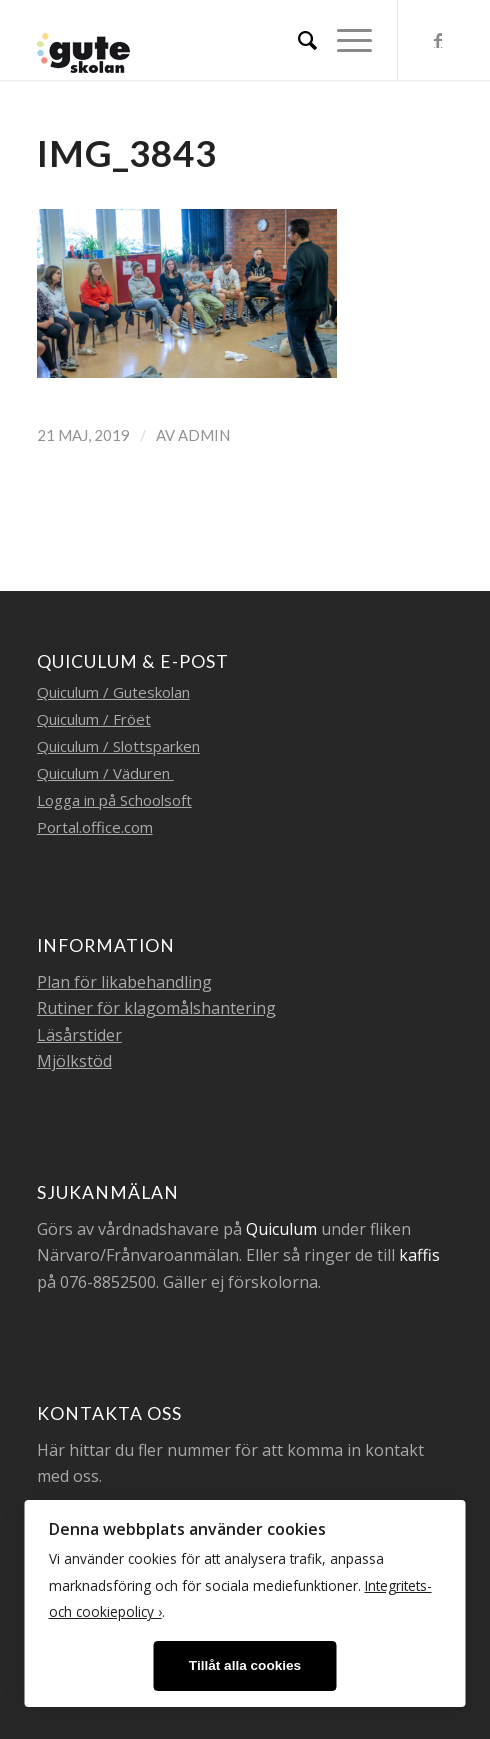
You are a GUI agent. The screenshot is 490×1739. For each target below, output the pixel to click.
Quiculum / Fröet (94, 719)
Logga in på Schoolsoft (114, 800)
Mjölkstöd (74, 1061)
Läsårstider (79, 1035)
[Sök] (297, 40)
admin (204, 435)
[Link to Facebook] (438, 40)
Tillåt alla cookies (245, 1665)
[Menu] (344, 40)
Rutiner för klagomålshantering (156, 1008)
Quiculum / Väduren (105, 773)
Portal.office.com (95, 827)
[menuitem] (297, 40)
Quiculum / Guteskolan (113, 692)
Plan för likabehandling (124, 982)
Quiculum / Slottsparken (118, 746)
